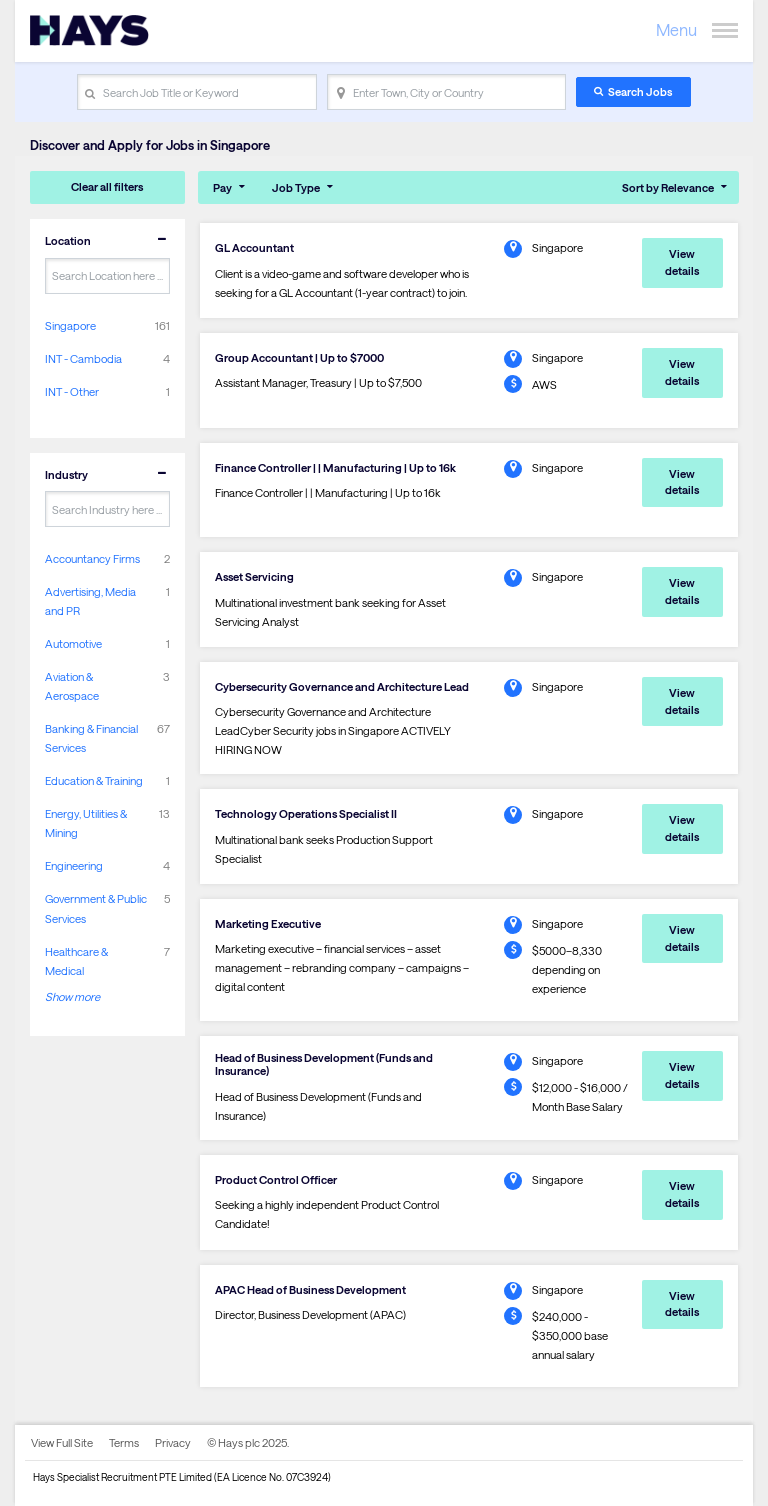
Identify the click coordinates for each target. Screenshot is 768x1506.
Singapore (70, 325)
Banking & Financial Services (91, 738)
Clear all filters (107, 186)
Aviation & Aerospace (72, 686)
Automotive (73, 643)
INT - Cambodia (83, 358)
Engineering (74, 865)
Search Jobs (640, 91)
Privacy (173, 1442)
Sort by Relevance (668, 187)
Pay (222, 187)
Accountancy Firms (92, 558)
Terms (124, 1442)
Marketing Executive (268, 923)
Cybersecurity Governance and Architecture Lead (342, 686)
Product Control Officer (276, 1179)
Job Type (296, 187)
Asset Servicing (254, 576)
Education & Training (94, 780)
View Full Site (62, 1442)
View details (682, 262)
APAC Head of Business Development (310, 1289)
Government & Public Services (96, 908)
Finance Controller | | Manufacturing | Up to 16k (335, 467)
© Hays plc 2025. (248, 1442)
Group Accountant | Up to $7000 (299, 357)
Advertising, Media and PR (90, 601)
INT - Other (72, 391)
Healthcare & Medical (76, 961)
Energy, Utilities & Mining (86, 823)
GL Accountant (254, 247)
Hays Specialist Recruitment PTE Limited (122, 1477)
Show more (72, 996)
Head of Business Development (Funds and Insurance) (324, 1064)
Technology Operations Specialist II (306, 813)
